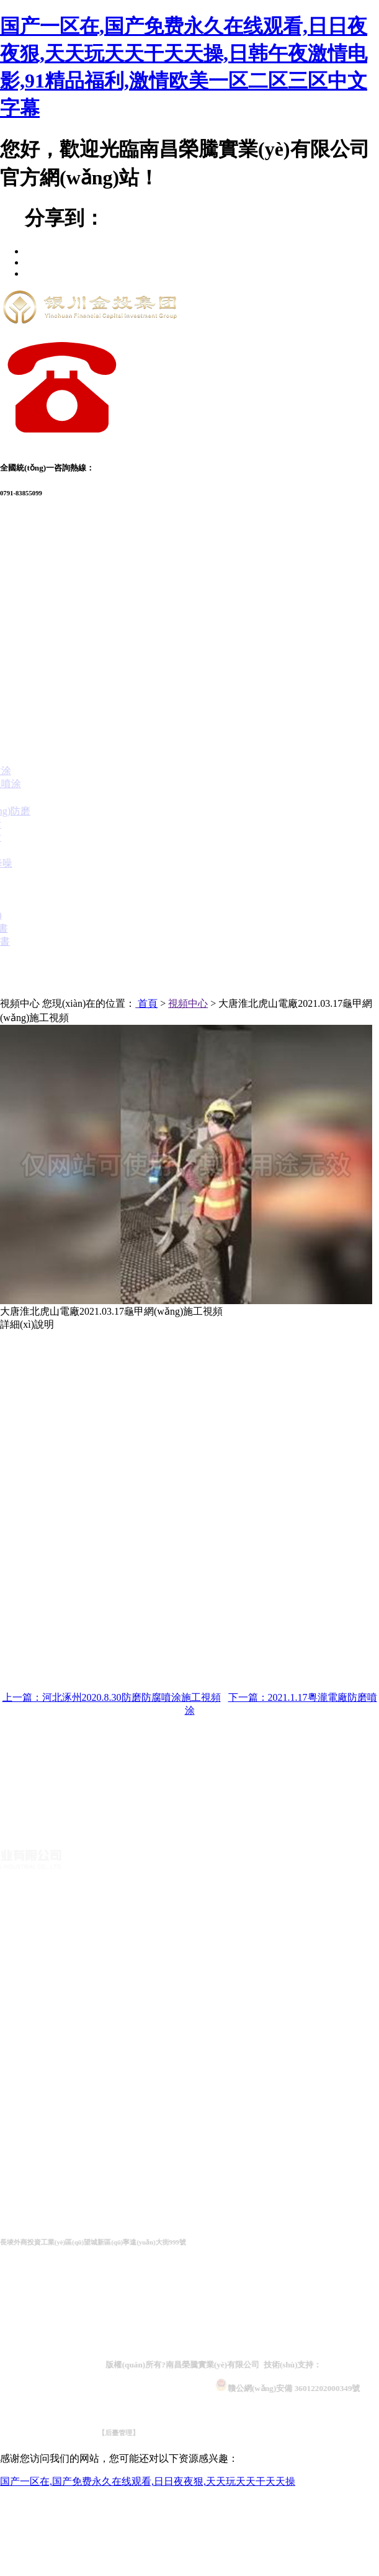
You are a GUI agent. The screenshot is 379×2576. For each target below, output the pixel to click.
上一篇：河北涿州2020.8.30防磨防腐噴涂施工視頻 (111, 1697)
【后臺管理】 (141, 2432)
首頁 (148, 1003)
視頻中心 (188, 1003)
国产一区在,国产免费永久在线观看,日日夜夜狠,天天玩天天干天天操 (147, 2481)
